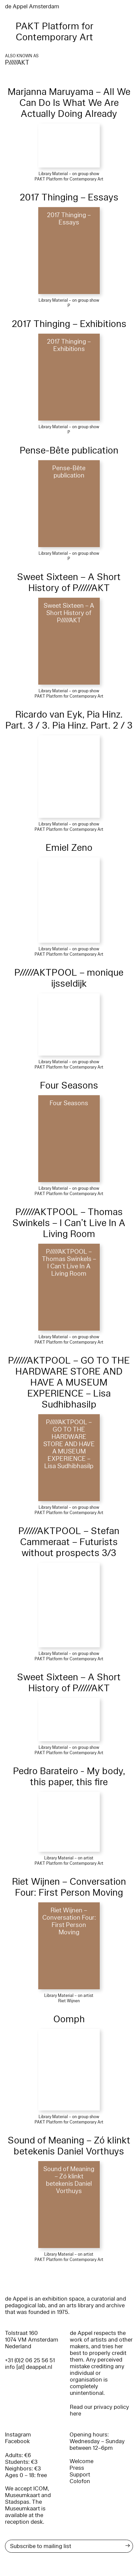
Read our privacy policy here (99, 2410)
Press (76, 2468)
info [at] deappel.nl (28, 2367)
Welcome (81, 2461)
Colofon (79, 2481)
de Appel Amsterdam (32, 6)
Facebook (17, 2441)
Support (79, 2474)
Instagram (18, 2434)
